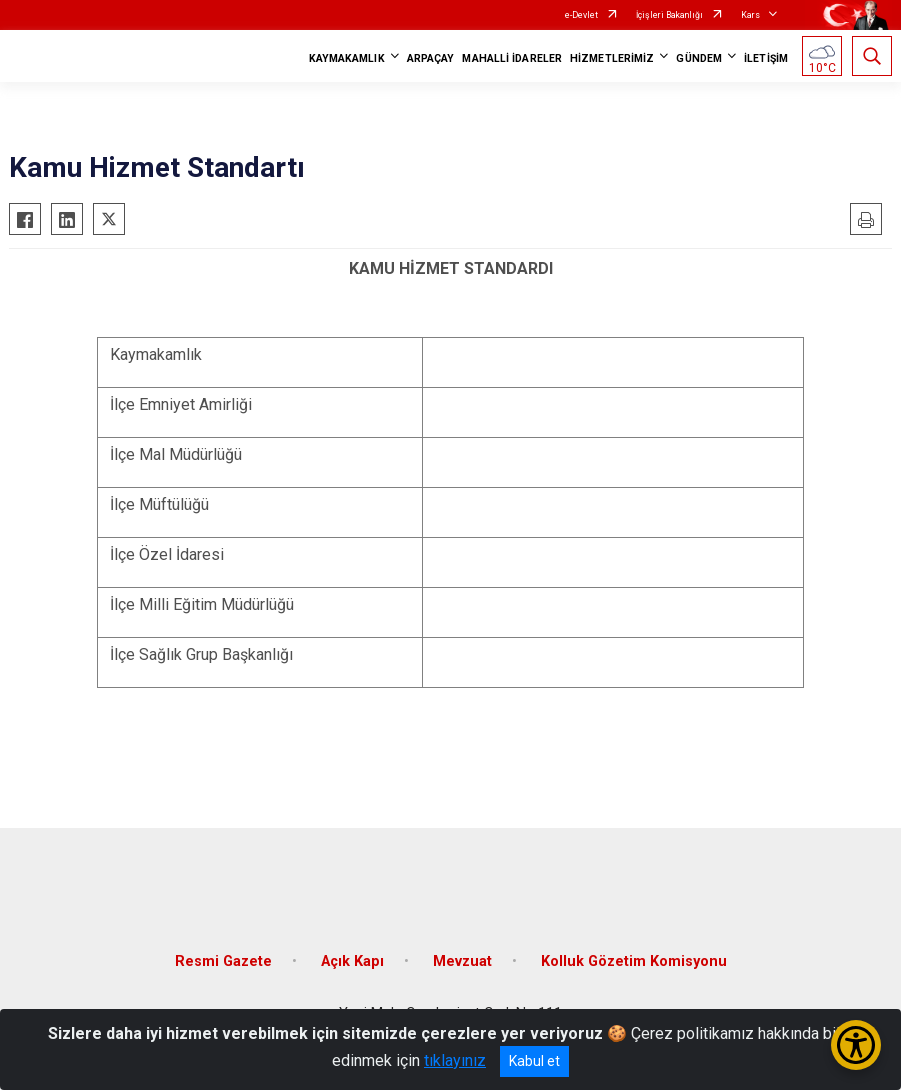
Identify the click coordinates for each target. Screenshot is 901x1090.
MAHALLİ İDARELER (512, 58)
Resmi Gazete (223, 961)
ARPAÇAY (431, 58)
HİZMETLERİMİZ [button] (612, 58)
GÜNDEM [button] (699, 58)
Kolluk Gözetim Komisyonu (634, 961)
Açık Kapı (352, 961)
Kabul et (534, 1061)
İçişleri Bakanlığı (669, 15)
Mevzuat (462, 961)
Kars (750, 15)
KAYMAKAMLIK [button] (347, 58)
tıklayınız (455, 1060)
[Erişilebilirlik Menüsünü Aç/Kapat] (856, 1045)
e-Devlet (581, 15)
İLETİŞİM (766, 58)
